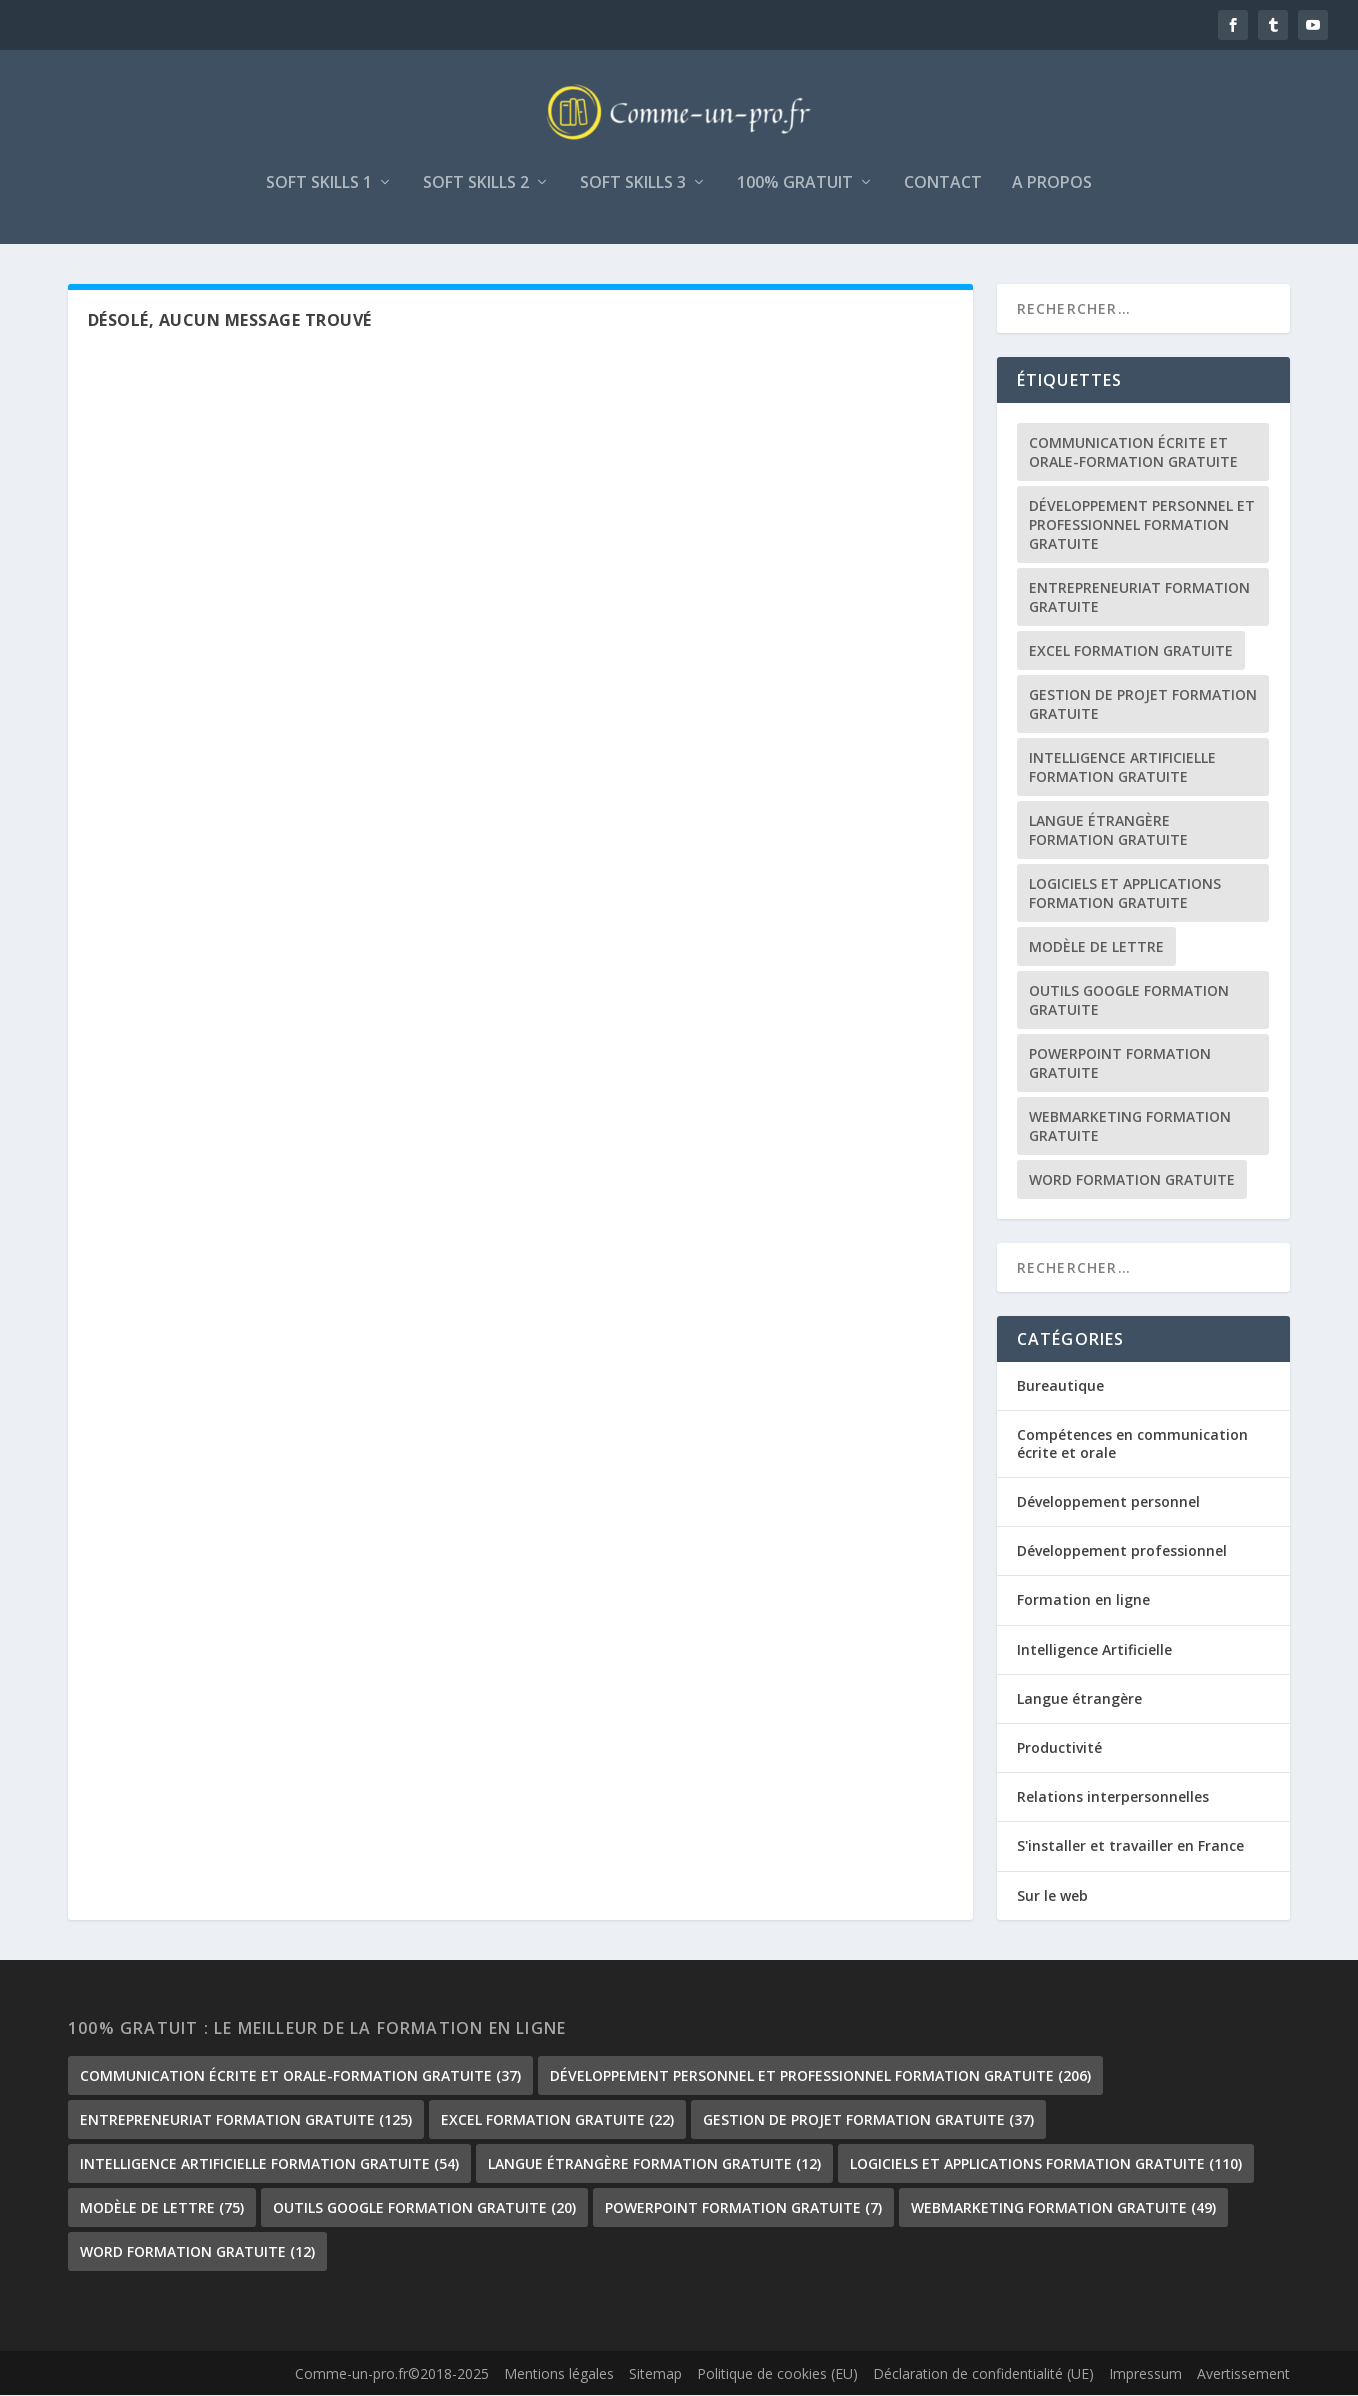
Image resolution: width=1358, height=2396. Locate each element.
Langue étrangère (1079, 1699)
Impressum (1145, 2375)
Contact (943, 184)
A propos (1052, 184)
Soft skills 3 (633, 184)
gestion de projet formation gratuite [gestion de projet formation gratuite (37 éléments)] (1143, 705)
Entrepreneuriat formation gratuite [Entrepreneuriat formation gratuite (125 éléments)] (1139, 598)
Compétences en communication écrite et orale (1132, 1444)
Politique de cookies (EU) (777, 2375)
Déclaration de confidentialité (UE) (983, 2375)
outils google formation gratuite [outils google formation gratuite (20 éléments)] (1129, 1001)
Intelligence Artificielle (1094, 1650)
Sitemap (655, 2375)
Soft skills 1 (319, 184)
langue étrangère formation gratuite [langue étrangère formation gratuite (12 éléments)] (1108, 831)
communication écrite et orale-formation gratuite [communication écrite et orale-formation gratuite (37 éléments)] (1133, 453)
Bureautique (1060, 1386)
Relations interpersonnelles (1113, 1798)
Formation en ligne (1083, 1601)
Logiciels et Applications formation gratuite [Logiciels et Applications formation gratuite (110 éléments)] (1125, 894)
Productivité (1059, 1749)
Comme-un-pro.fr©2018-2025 (392, 2375)
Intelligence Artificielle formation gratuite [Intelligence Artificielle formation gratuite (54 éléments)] (1122, 768)
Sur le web (1052, 1896)
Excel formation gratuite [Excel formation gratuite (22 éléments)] (1131, 651)
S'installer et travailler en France (1130, 1847)
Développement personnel (1108, 1503)
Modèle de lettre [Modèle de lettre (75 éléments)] (1096, 947)
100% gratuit (795, 184)
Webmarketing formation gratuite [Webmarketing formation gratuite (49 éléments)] (1130, 1127)
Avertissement (1243, 2375)
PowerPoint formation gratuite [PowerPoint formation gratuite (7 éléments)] (1120, 1064)
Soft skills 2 (476, 184)
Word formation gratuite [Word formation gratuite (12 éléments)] (1132, 1180)
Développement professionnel (1122, 1552)
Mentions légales (559, 2375)
